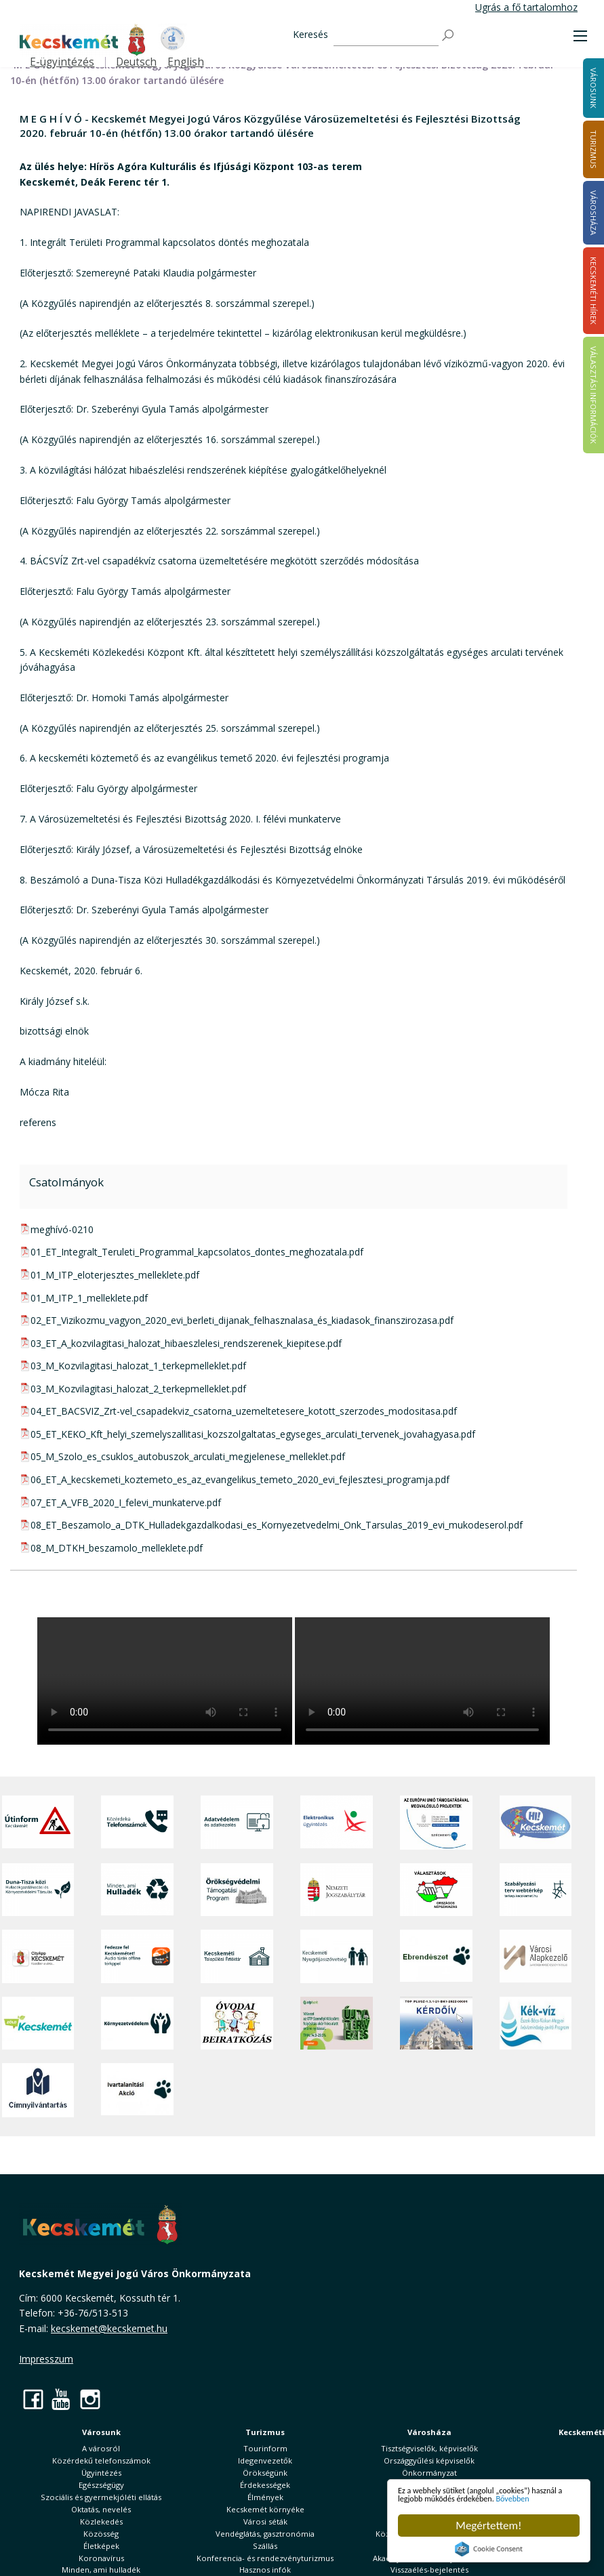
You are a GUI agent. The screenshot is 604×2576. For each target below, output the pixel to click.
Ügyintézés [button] (101, 2473)
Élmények (265, 2497)
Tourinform (265, 2448)
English (185, 62)
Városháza (429, 2432)
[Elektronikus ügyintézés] (336, 1822)
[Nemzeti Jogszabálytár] (336, 1890)
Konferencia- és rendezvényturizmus (265, 2558)
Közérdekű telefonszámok (101, 2460)
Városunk (101, 2432)
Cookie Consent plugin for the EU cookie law (489, 2548)
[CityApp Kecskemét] (38, 1956)
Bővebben (477, 2497)
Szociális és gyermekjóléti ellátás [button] (101, 2497)
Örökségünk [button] (265, 2473)
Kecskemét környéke (265, 2509)
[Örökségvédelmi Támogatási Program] (237, 1890)
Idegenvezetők (265, 2460)
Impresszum (46, 2358)
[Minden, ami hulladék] (137, 1890)
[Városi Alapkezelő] (536, 1956)
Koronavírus (101, 2558)
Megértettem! (488, 2525)
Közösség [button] (101, 2534)
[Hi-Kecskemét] (536, 1822)
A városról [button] (101, 2448)
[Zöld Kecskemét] (38, 2023)
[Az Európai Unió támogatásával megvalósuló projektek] (436, 1822)
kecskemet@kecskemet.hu (109, 2328)
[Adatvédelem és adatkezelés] (237, 1822)
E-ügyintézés (62, 62)
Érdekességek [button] (265, 2485)
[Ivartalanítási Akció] (137, 2090)
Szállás (265, 2546)
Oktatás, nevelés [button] (101, 2509)
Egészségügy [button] (101, 2485)
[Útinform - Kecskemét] (38, 1822)
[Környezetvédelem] (137, 2023)
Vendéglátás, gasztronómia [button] (265, 2534)
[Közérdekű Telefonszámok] (137, 1822)
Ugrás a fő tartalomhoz (526, 7)
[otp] (336, 2023)
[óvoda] (237, 2023)
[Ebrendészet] (436, 1956)
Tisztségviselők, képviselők (429, 2448)
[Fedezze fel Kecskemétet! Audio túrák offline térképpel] (137, 1956)
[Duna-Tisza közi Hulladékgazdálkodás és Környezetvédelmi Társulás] (38, 1890)
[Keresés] (386, 35)
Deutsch (136, 62)
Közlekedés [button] (101, 2521)
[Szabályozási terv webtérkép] (536, 1890)
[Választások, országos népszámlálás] (436, 1890)
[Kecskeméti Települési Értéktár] (237, 1956)
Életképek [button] (101, 2546)
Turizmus (265, 2432)
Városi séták (265, 2521)
